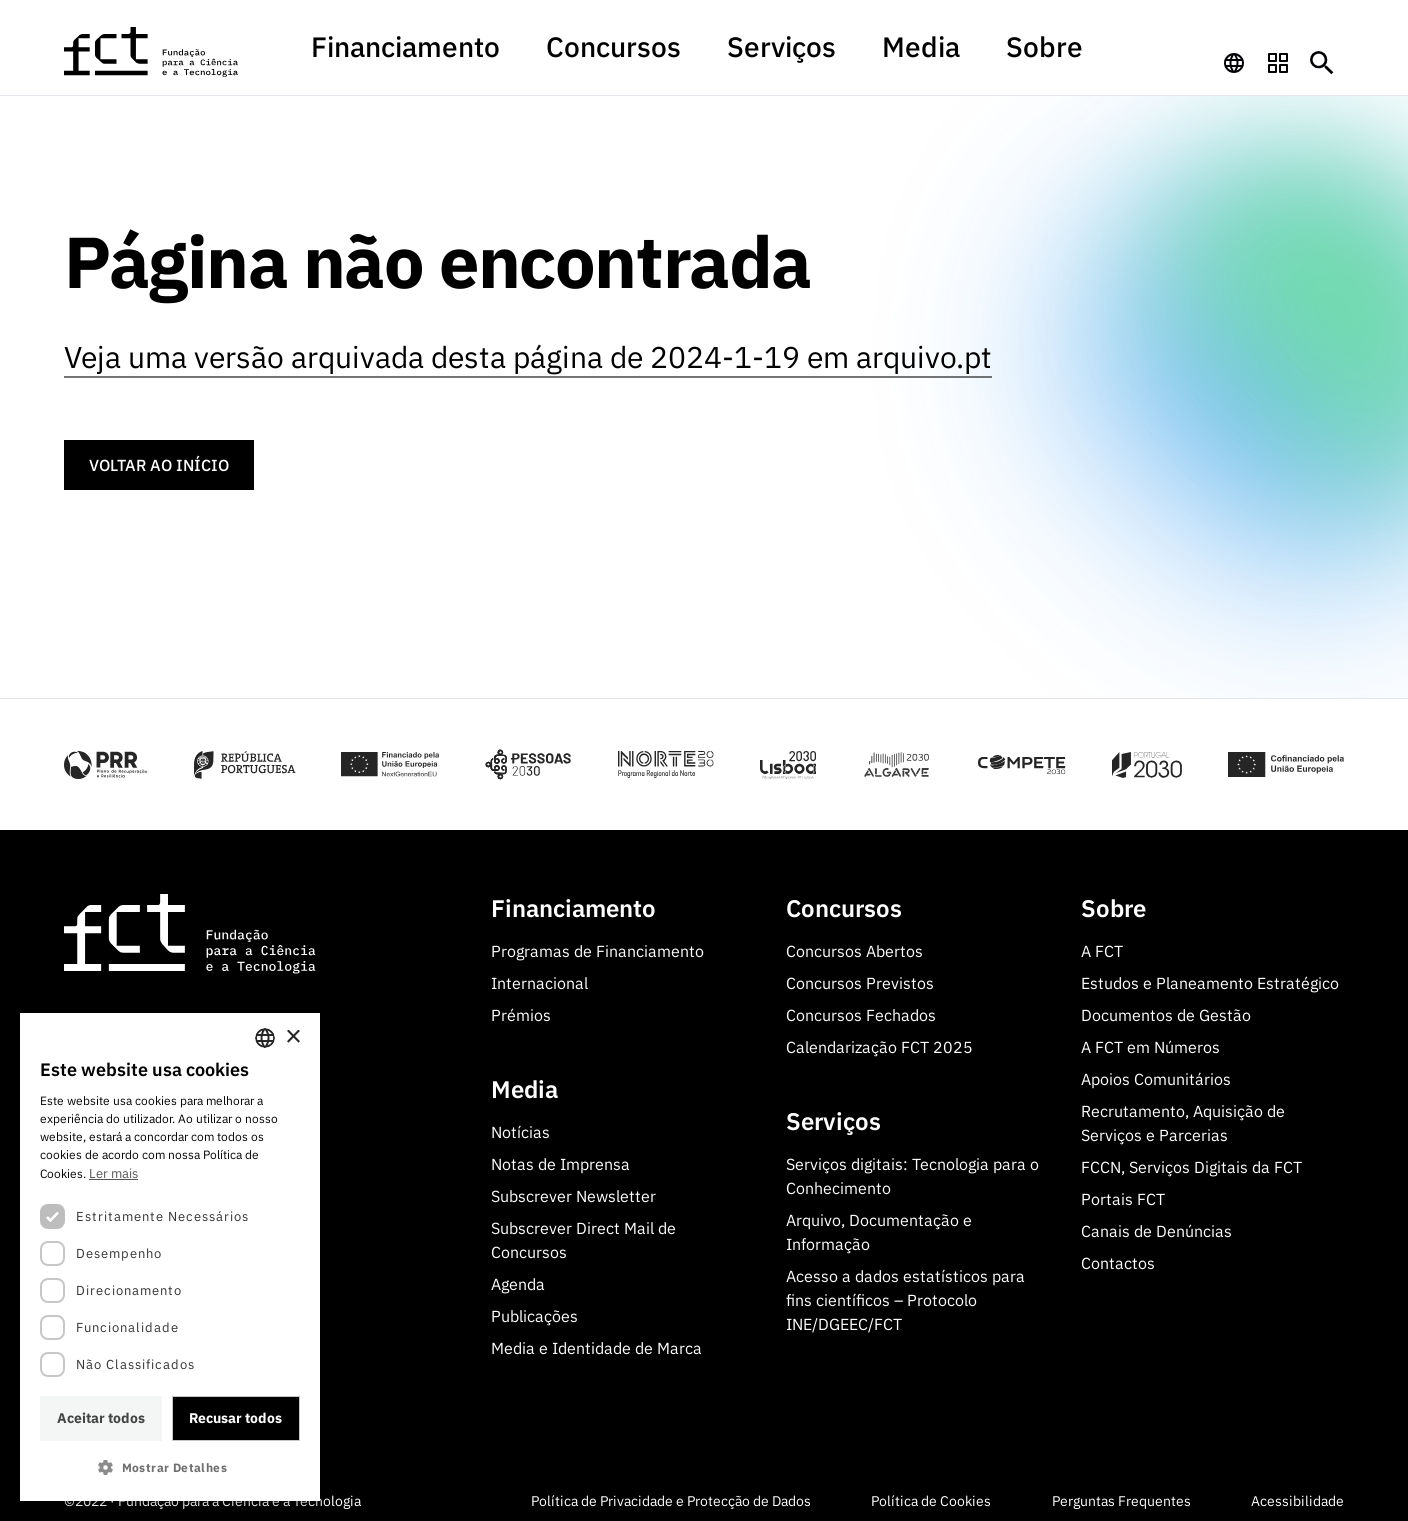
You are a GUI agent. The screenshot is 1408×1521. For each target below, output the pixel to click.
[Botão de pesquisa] (1322, 54)
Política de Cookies (931, 1491)
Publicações (534, 1306)
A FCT (1102, 941)
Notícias (520, 1122)
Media (850, 53)
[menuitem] (513, 63)
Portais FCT (1123, 1189)
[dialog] (170, 1257)
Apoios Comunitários (1156, 1069)
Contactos (1118, 1253)
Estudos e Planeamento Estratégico (1210, 973)
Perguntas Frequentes (1121, 1491)
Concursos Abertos (854, 941)
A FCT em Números (1150, 1037)
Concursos (648, 53)
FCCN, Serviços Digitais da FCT (1191, 1157)
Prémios (521, 1005)
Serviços (758, 53)
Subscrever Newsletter (573, 1186)
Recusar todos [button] (235, 1418)
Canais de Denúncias (1156, 1221)
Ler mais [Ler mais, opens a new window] (113, 1173)
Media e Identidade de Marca (596, 1338)
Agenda (518, 1274)
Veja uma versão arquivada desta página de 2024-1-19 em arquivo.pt (528, 347)
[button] (170, 1467)
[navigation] (1234, 54)
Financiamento (513, 53)
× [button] (292, 1037)
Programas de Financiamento (597, 941)
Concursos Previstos (860, 973)
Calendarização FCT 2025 (879, 1037)
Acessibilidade (1297, 1491)
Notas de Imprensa (560, 1154)
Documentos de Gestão (1166, 1005)
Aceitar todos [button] (101, 1418)
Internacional (539, 973)
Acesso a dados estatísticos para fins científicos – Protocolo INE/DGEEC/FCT (905, 1290)
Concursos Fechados (861, 1005)
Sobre (932, 53)
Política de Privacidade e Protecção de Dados (671, 1491)
